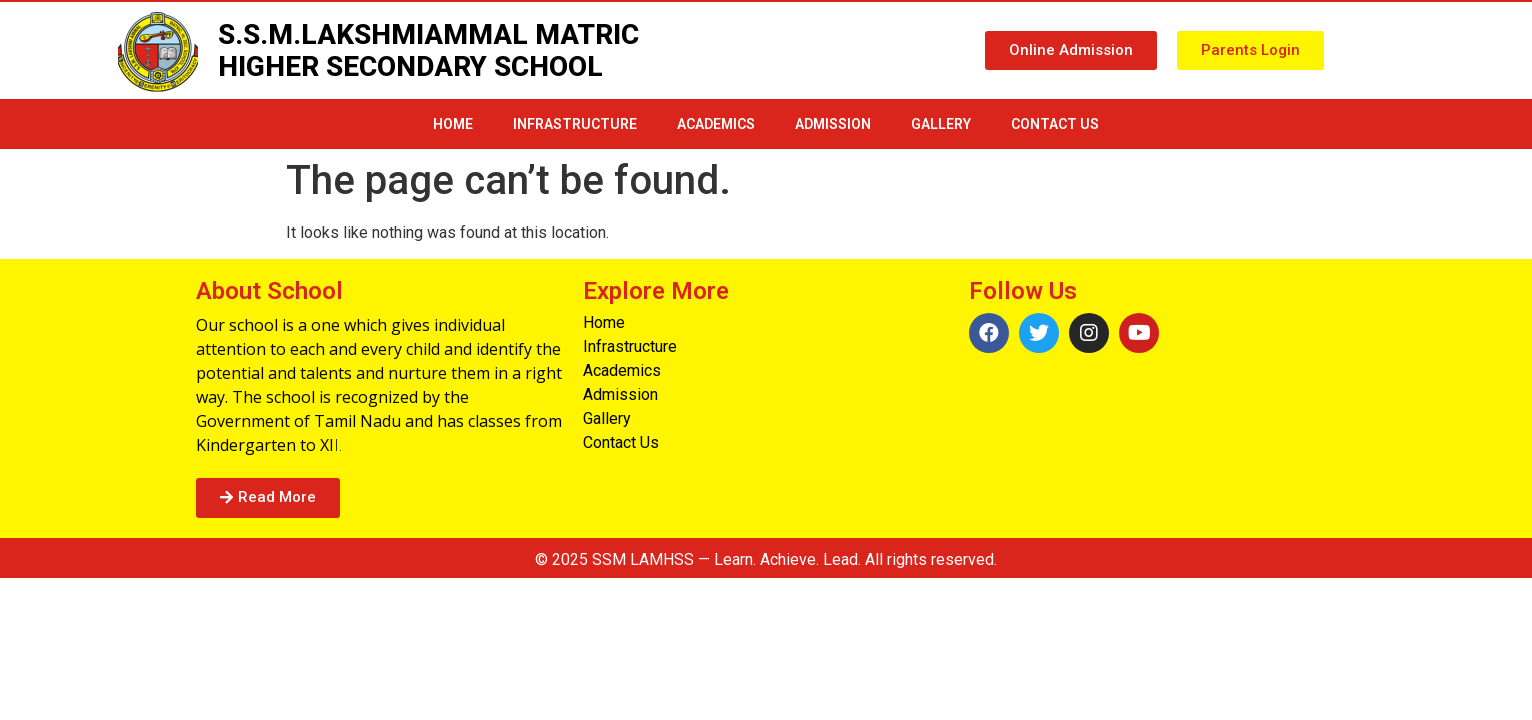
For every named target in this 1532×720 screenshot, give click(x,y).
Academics (716, 124)
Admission (833, 124)
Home (453, 124)
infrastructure (575, 124)
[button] (1071, 50)
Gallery (941, 124)
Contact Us (1055, 124)
